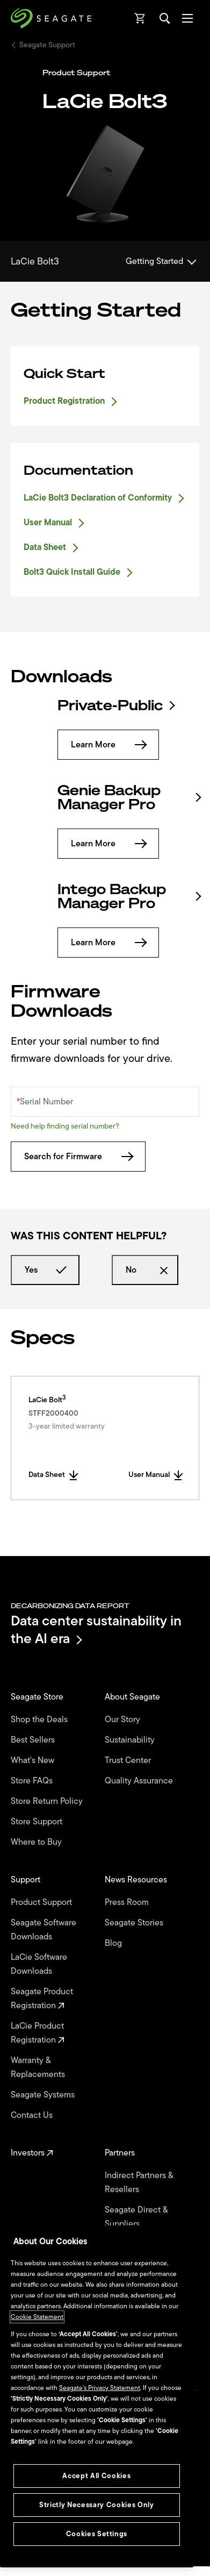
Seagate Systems (44, 2095)
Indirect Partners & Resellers (139, 2182)
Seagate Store (38, 1697)
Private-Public (115, 705)
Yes (45, 1270)
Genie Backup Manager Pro (128, 797)
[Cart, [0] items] (140, 18)
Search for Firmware (78, 1157)
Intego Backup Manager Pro (128, 896)
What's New (33, 1760)
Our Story (123, 1719)
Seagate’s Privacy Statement (99, 2387)
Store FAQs (33, 1781)
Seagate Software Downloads (43, 1930)
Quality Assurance (140, 1781)
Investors (32, 2153)
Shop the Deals (41, 1719)
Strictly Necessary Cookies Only (96, 2504)
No (145, 1270)
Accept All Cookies (96, 2475)
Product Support (42, 1902)
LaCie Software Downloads (39, 1964)
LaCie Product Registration (37, 2033)
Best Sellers (34, 1740)
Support (26, 1880)
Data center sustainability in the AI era (96, 1629)
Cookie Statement (37, 2316)
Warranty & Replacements (39, 2067)
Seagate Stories (135, 1923)
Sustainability (131, 1740)
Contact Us (33, 2115)
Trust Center (129, 1760)
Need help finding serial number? (65, 1126)
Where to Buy (37, 1842)
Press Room (128, 1902)
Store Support (37, 1822)
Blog (114, 1943)
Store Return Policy (48, 1801)
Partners (121, 2153)
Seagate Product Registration (42, 1999)
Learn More (108, 745)
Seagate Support (47, 45)
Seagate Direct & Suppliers (136, 2217)
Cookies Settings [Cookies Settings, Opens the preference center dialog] (97, 2533)
